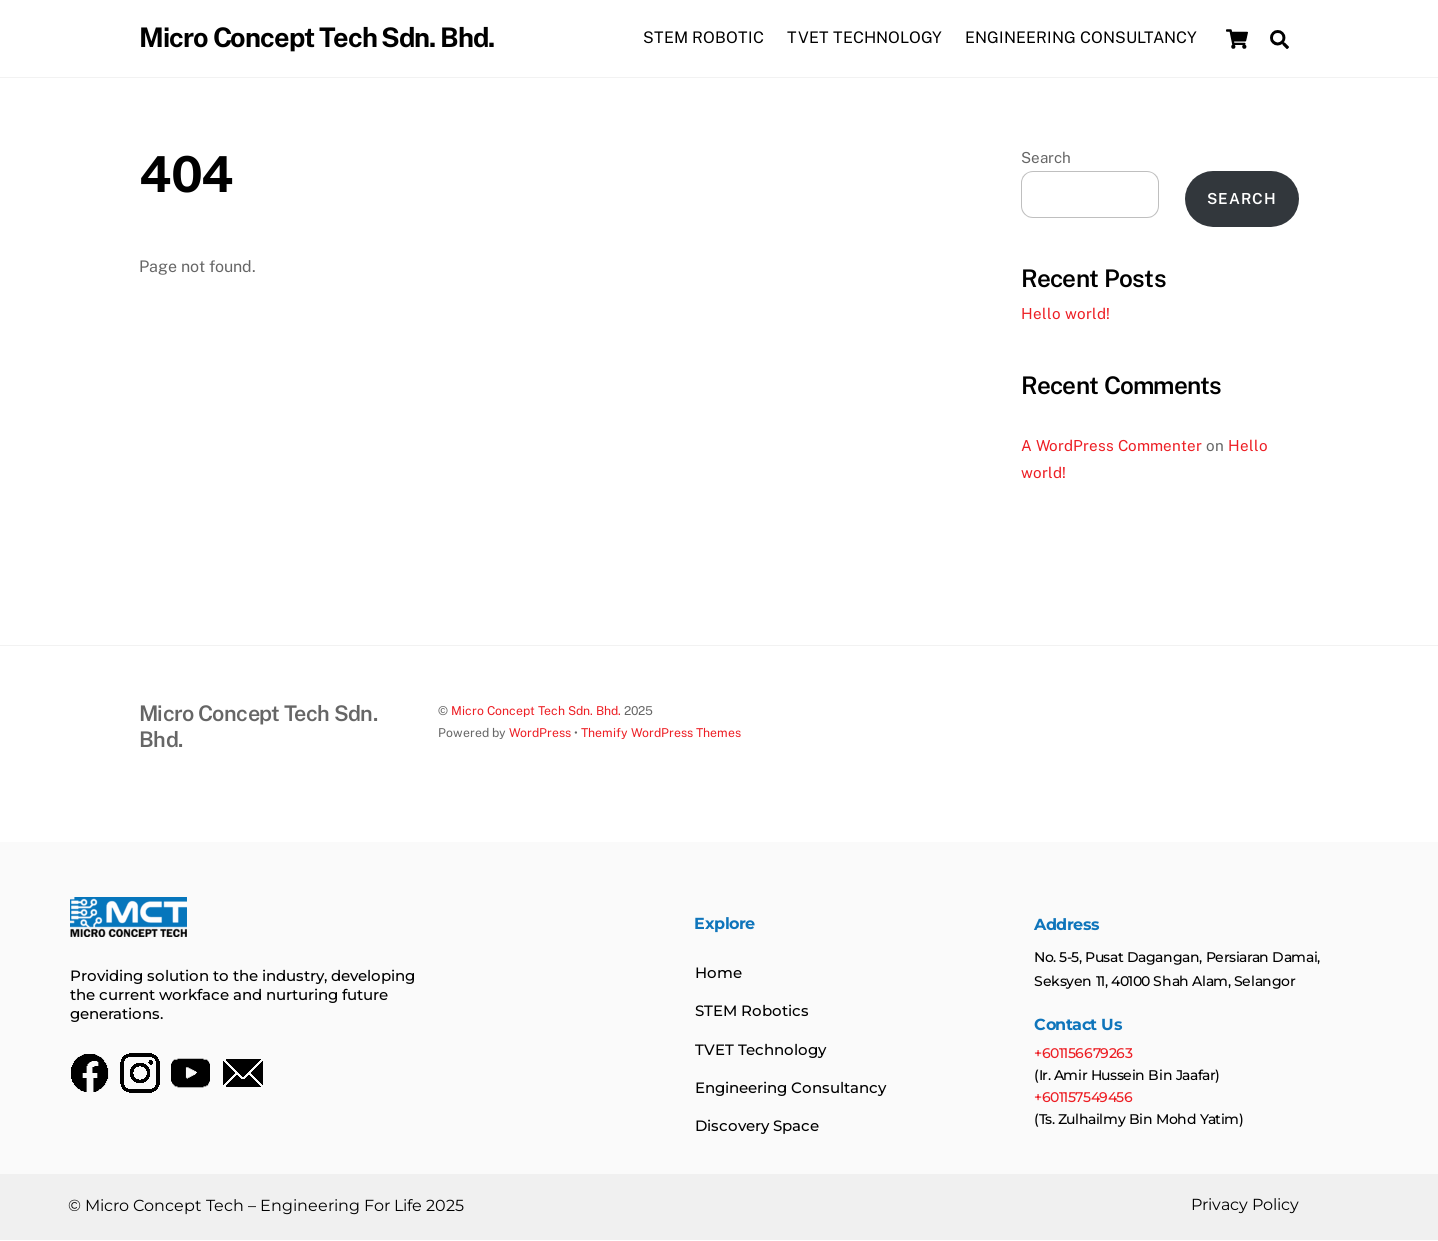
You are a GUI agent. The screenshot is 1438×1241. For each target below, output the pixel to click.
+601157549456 (1082, 1098)
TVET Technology (760, 1050)
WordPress (540, 732)
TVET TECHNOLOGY (864, 38)
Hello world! (1065, 314)
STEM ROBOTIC (703, 38)
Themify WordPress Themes (661, 732)
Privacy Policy (1244, 1206)
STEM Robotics (752, 1012)
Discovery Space (757, 1126)
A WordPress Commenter (1111, 445)
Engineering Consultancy (790, 1088)
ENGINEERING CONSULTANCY (1081, 38)
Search (1046, 157)
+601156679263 (1084, 1054)
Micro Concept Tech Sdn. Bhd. (536, 710)
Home (718, 973)
